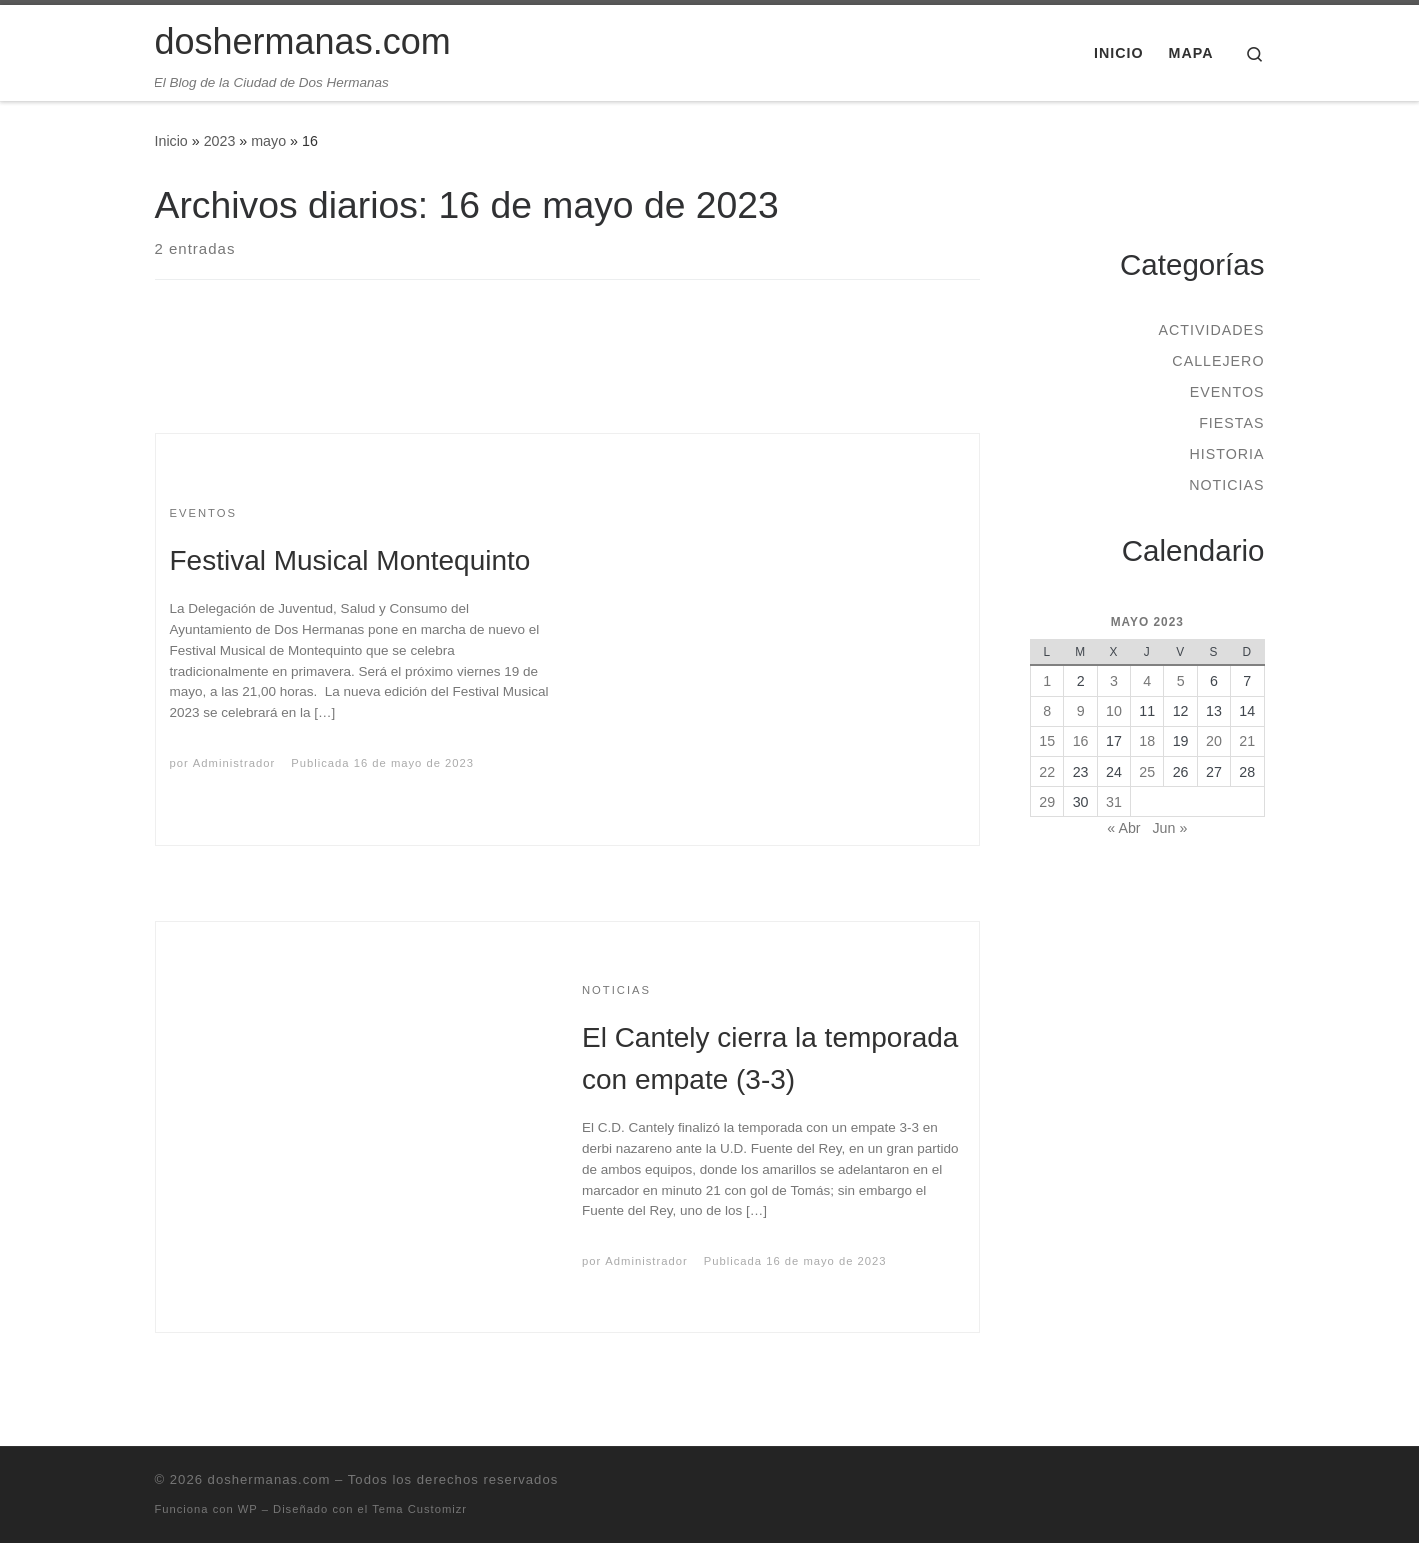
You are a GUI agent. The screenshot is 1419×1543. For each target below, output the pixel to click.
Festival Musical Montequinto (350, 560)
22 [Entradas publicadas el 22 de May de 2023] (1047, 772)
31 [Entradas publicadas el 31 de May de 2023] (1114, 802)
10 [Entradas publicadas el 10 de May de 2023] (1114, 711)
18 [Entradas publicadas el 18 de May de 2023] (1147, 741)
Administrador (234, 763)
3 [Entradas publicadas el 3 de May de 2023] (1114, 681)
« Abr (1123, 828)
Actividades (1211, 330)
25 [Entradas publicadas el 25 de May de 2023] (1147, 772)
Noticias (1226, 485)
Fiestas (1231, 423)
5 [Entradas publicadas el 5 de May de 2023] (1181, 681)
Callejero (1218, 361)
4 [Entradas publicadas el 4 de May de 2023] (1147, 681)
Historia (1226, 454)
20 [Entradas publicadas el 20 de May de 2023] (1214, 741)
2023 (220, 141)
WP (248, 1509)
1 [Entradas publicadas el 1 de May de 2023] (1047, 681)
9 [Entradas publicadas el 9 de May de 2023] (1081, 711)
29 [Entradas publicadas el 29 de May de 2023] (1047, 802)
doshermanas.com (269, 1479)
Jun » (1169, 828)
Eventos (1227, 392)
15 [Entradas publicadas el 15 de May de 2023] (1047, 741)
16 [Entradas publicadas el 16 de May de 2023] (1081, 741)
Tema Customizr (419, 1509)
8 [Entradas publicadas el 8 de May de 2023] (1047, 711)
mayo (268, 141)
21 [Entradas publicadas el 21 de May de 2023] (1247, 741)
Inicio (171, 141)
